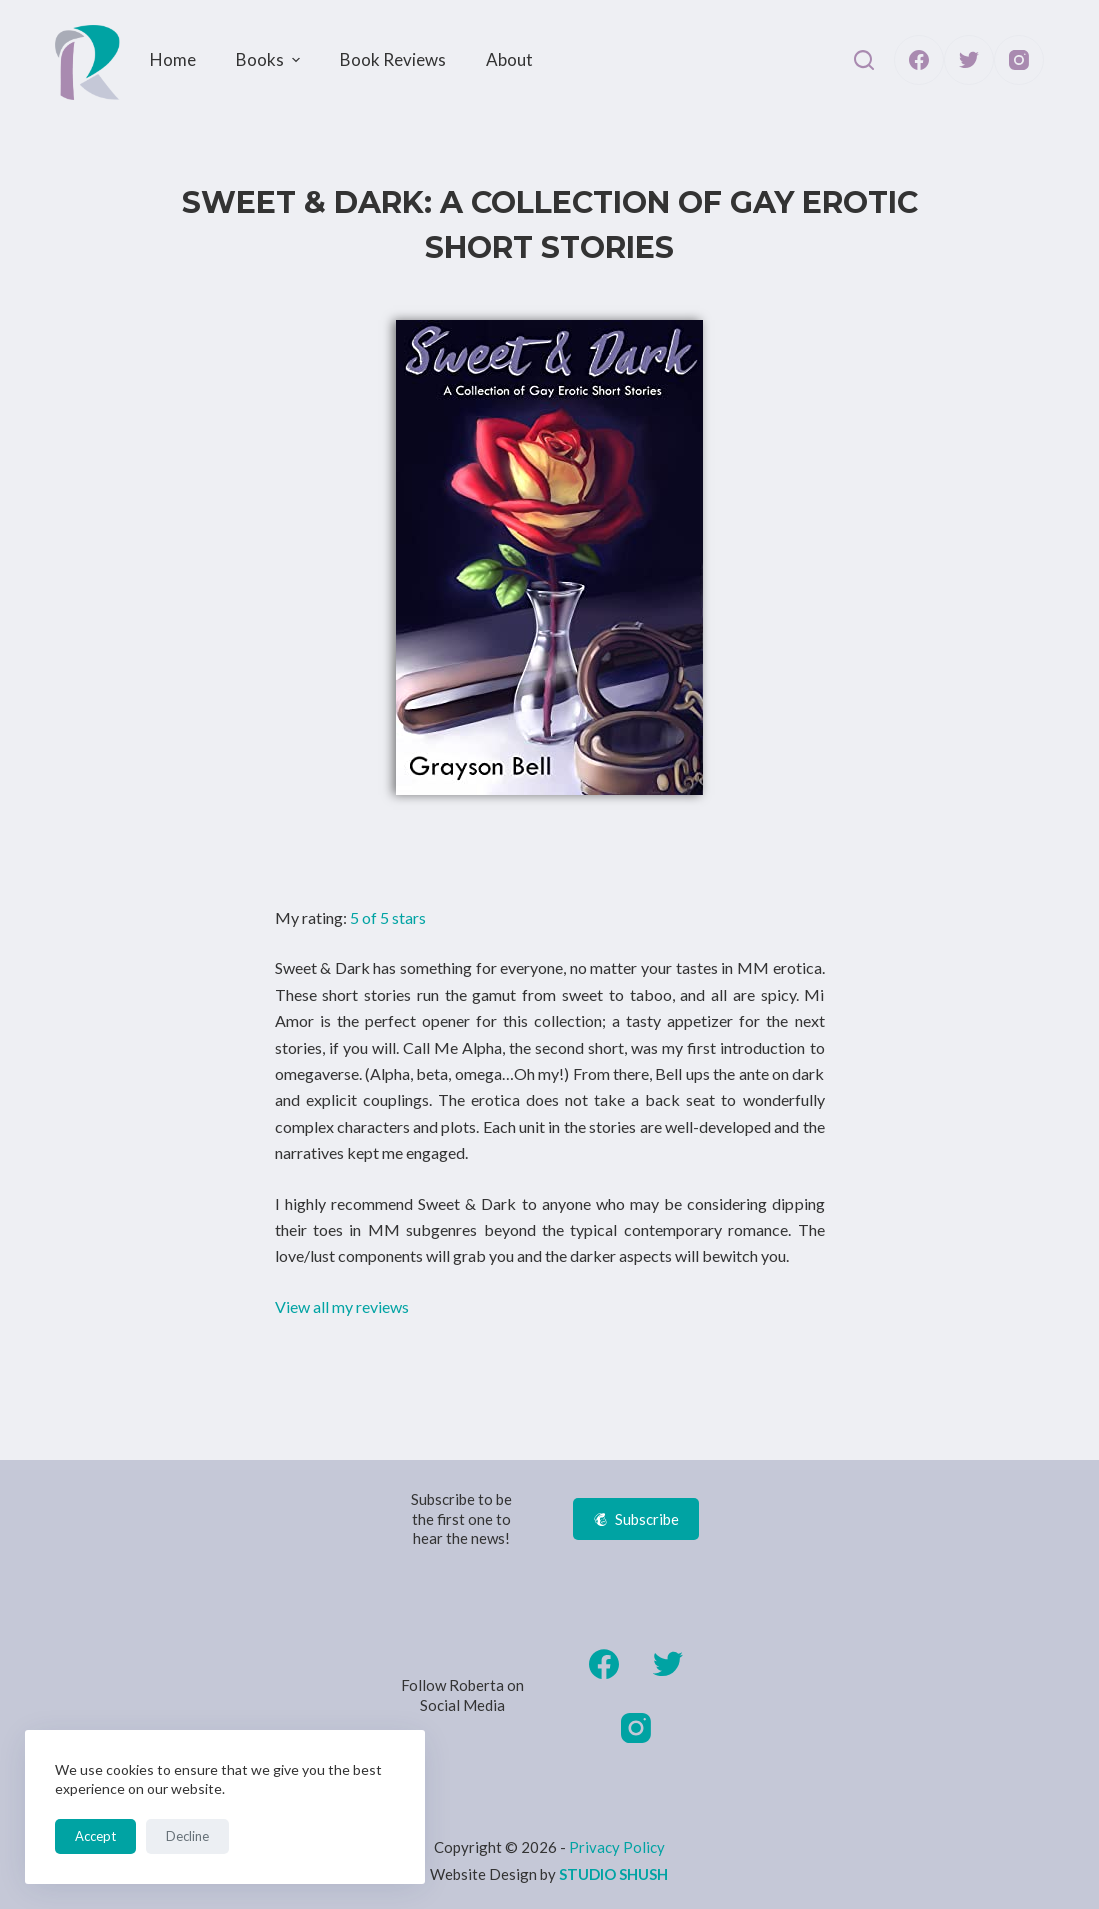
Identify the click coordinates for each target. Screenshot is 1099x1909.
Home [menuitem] (173, 59)
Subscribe (636, 1519)
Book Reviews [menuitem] (393, 59)
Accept (95, 1836)
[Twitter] (969, 60)
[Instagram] (1019, 60)
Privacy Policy (617, 1847)
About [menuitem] (509, 59)
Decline (187, 1836)
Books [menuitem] (270, 59)
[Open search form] (864, 60)
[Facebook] (919, 60)
